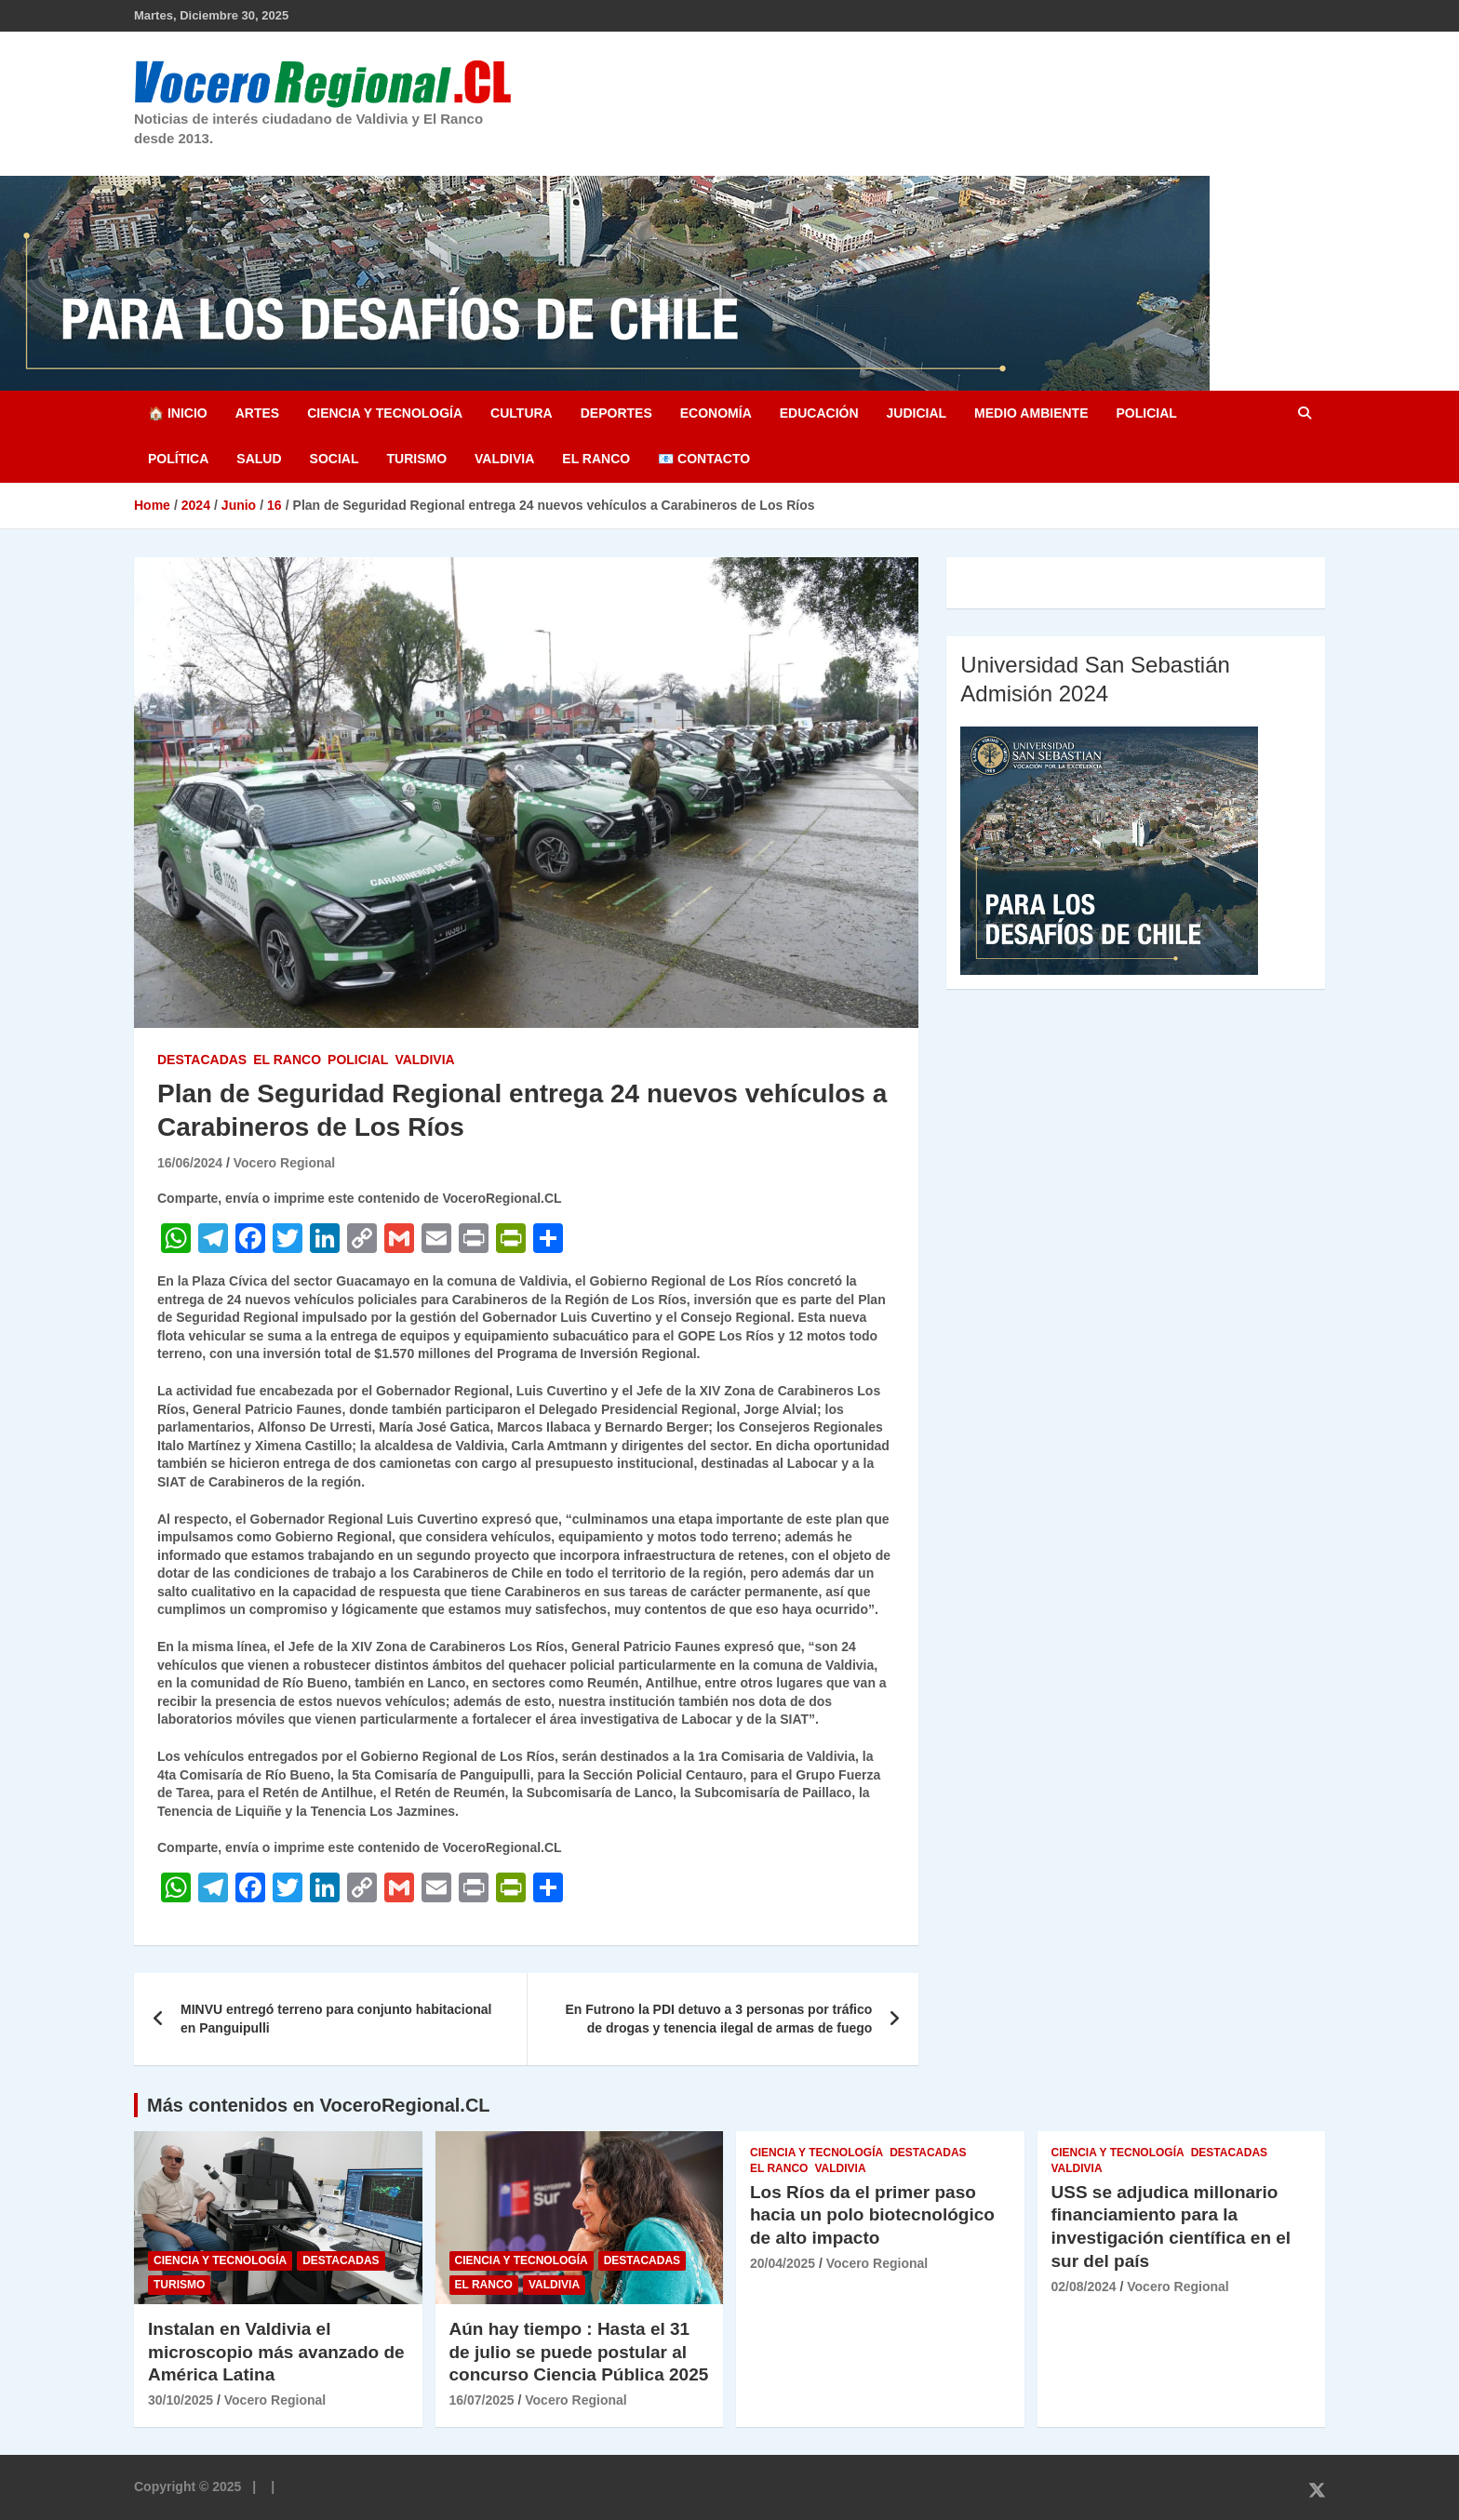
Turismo (416, 458)
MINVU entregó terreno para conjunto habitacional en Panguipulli (336, 2018)
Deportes (616, 413)
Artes (257, 413)
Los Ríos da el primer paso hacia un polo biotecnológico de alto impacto (872, 2214)
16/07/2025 (482, 2400)
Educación (819, 413)
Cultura (521, 413)
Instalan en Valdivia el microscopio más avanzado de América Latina (276, 2351)
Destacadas (202, 1059)
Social (334, 458)
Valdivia (504, 458)
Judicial (917, 413)
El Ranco (596, 458)
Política (178, 458)
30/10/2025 (180, 2400)
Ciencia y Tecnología (384, 413)
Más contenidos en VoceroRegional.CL (318, 2105)
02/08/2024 (1084, 2286)
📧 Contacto (704, 458)
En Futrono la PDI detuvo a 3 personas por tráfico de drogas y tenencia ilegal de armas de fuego (719, 2018)
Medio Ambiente (1031, 413)
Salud (258, 458)
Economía (716, 413)
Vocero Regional (284, 1162)
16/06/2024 (189, 1162)
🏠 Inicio (177, 413)
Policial (1146, 413)
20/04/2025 (782, 2263)
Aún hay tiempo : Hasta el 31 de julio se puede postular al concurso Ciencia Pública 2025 (579, 2351)
